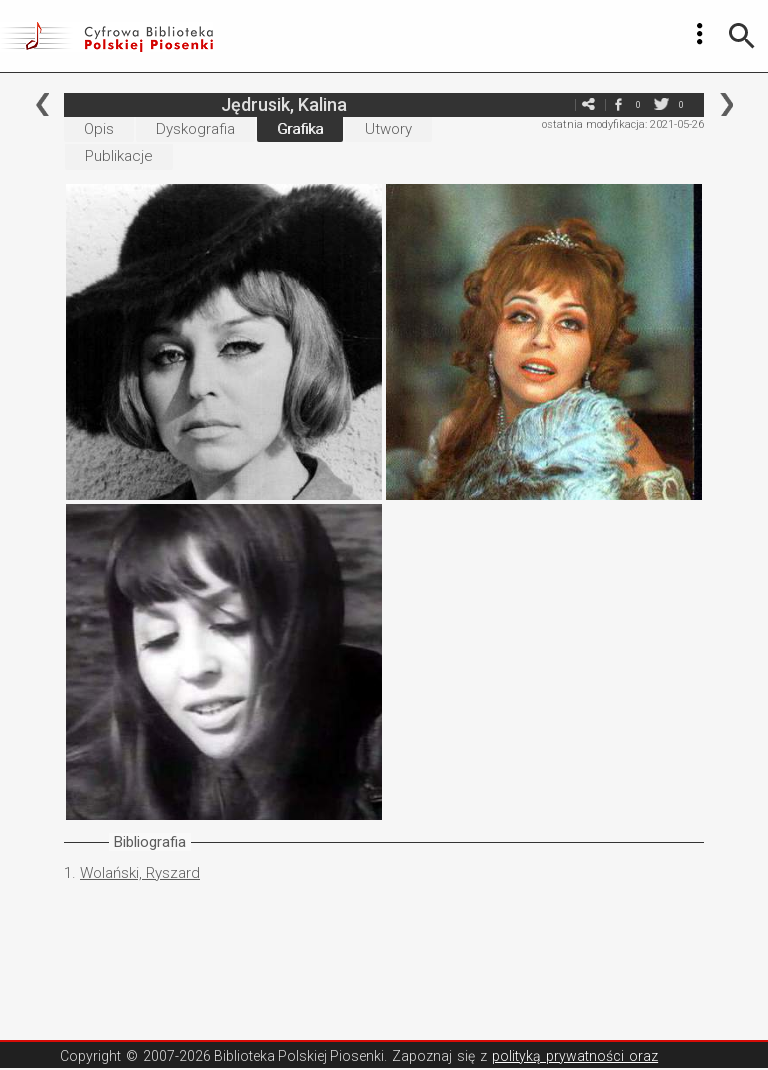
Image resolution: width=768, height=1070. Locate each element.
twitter (661, 104)
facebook (618, 104)
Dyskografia (195, 129)
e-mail (558, 104)
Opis (99, 129)
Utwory (388, 129)
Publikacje (119, 156)
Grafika (300, 129)
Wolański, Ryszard (140, 873)
